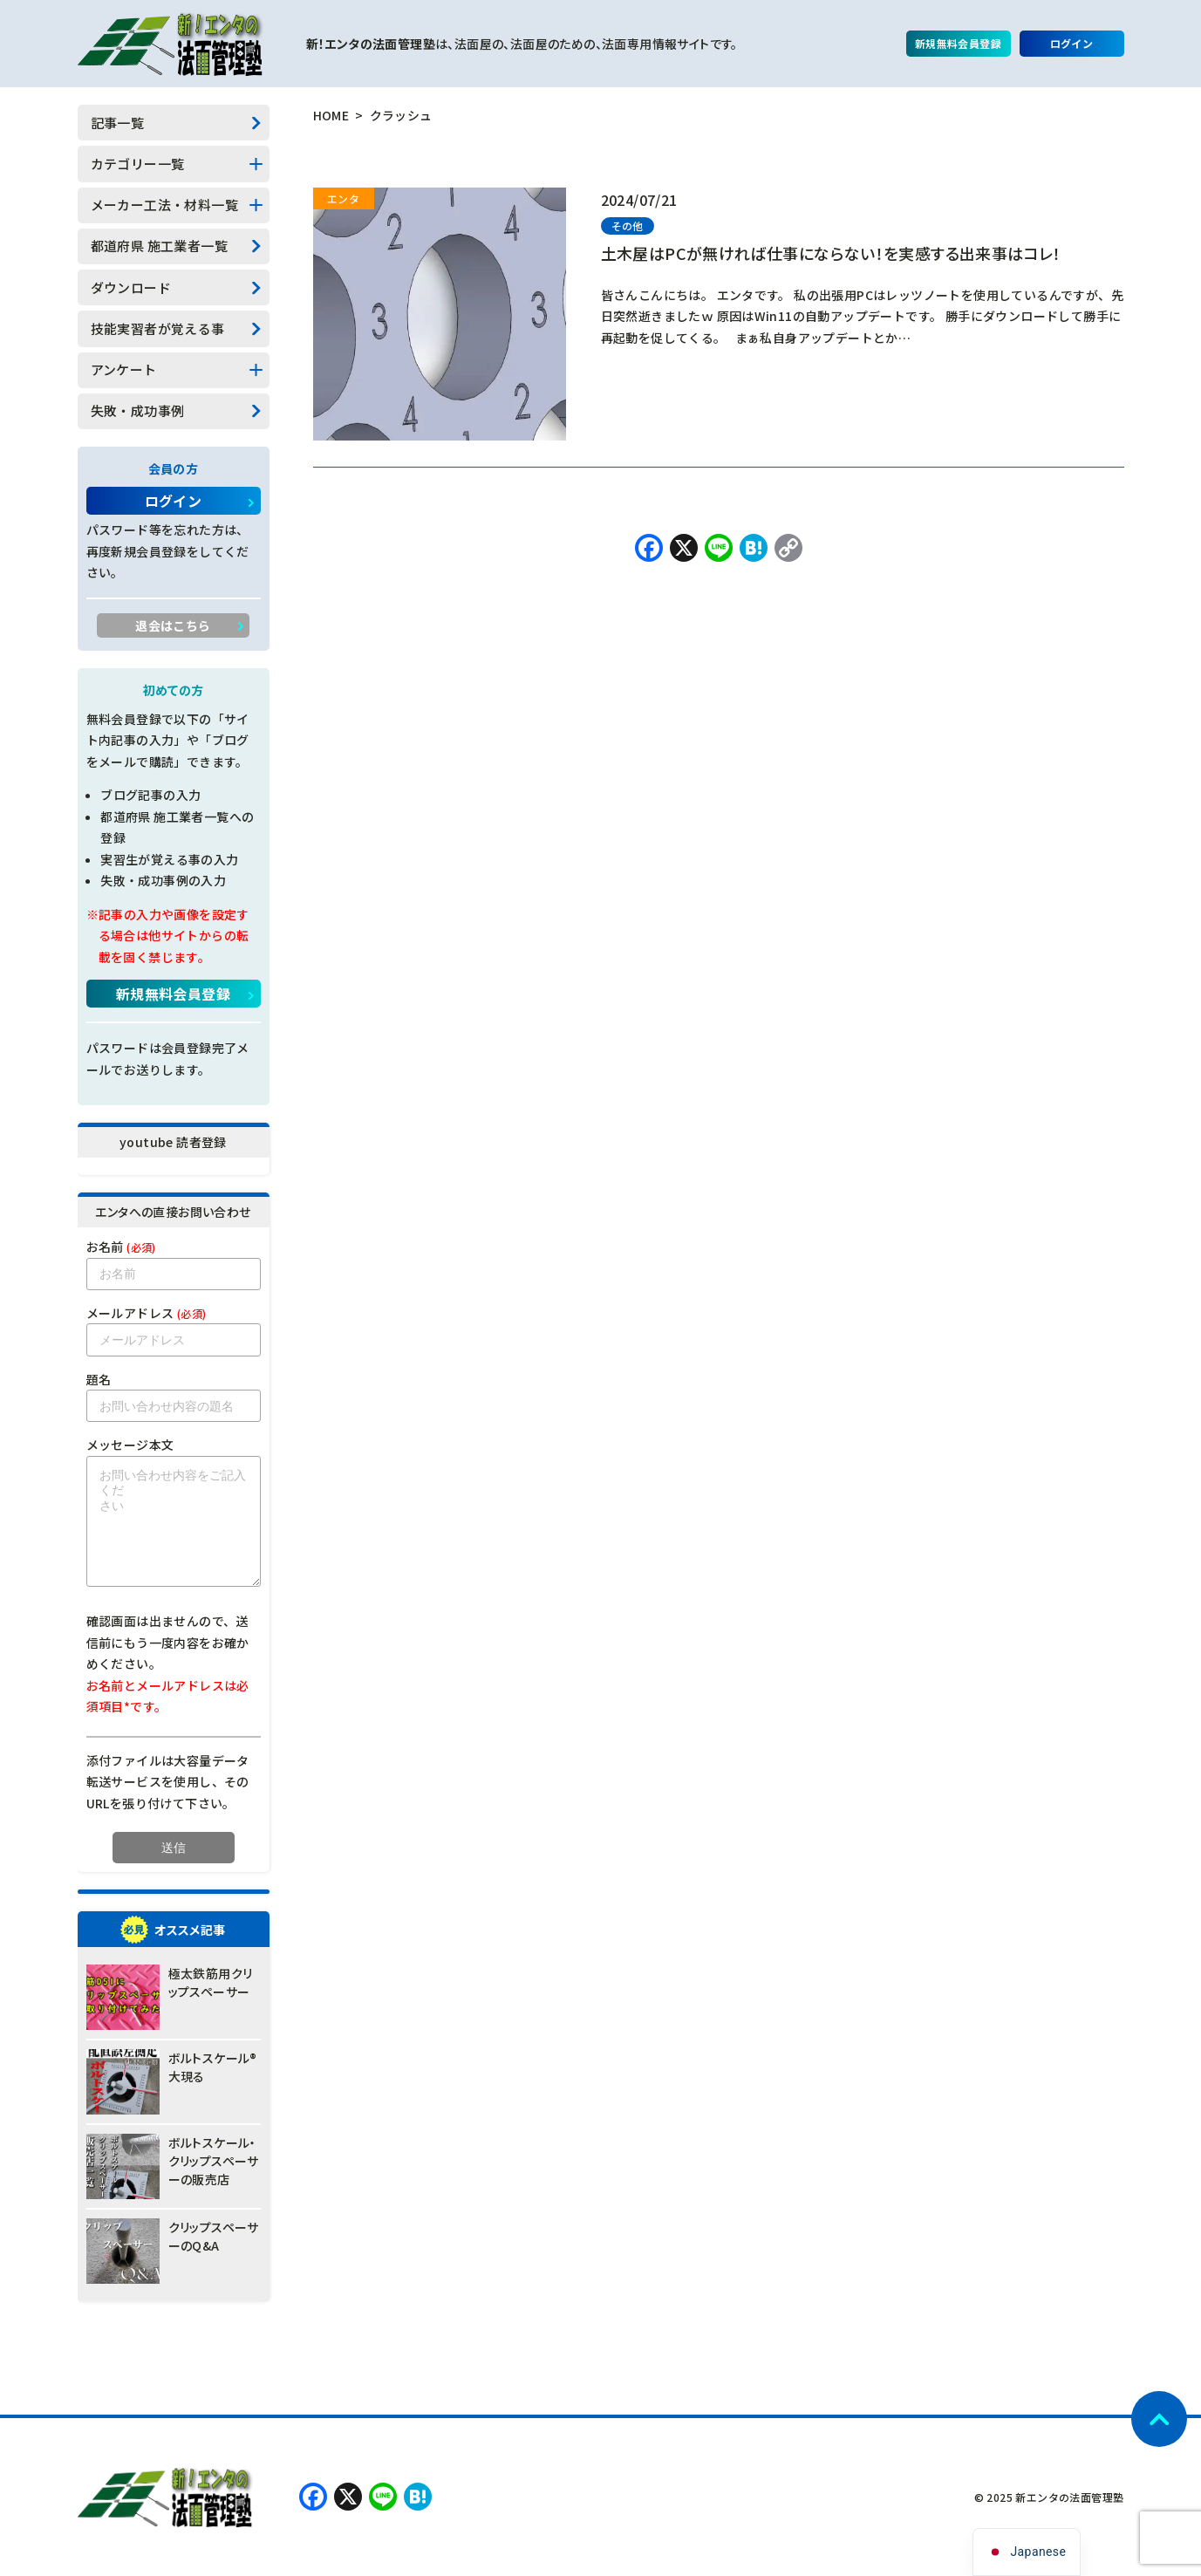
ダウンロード (131, 287)
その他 (627, 225)
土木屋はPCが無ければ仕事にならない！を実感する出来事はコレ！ (831, 253)
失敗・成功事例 (138, 410)
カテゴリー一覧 (138, 163)
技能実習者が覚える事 (158, 328)
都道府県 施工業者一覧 (159, 245)
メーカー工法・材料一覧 (164, 204)
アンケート (124, 369)
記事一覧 (118, 122)
